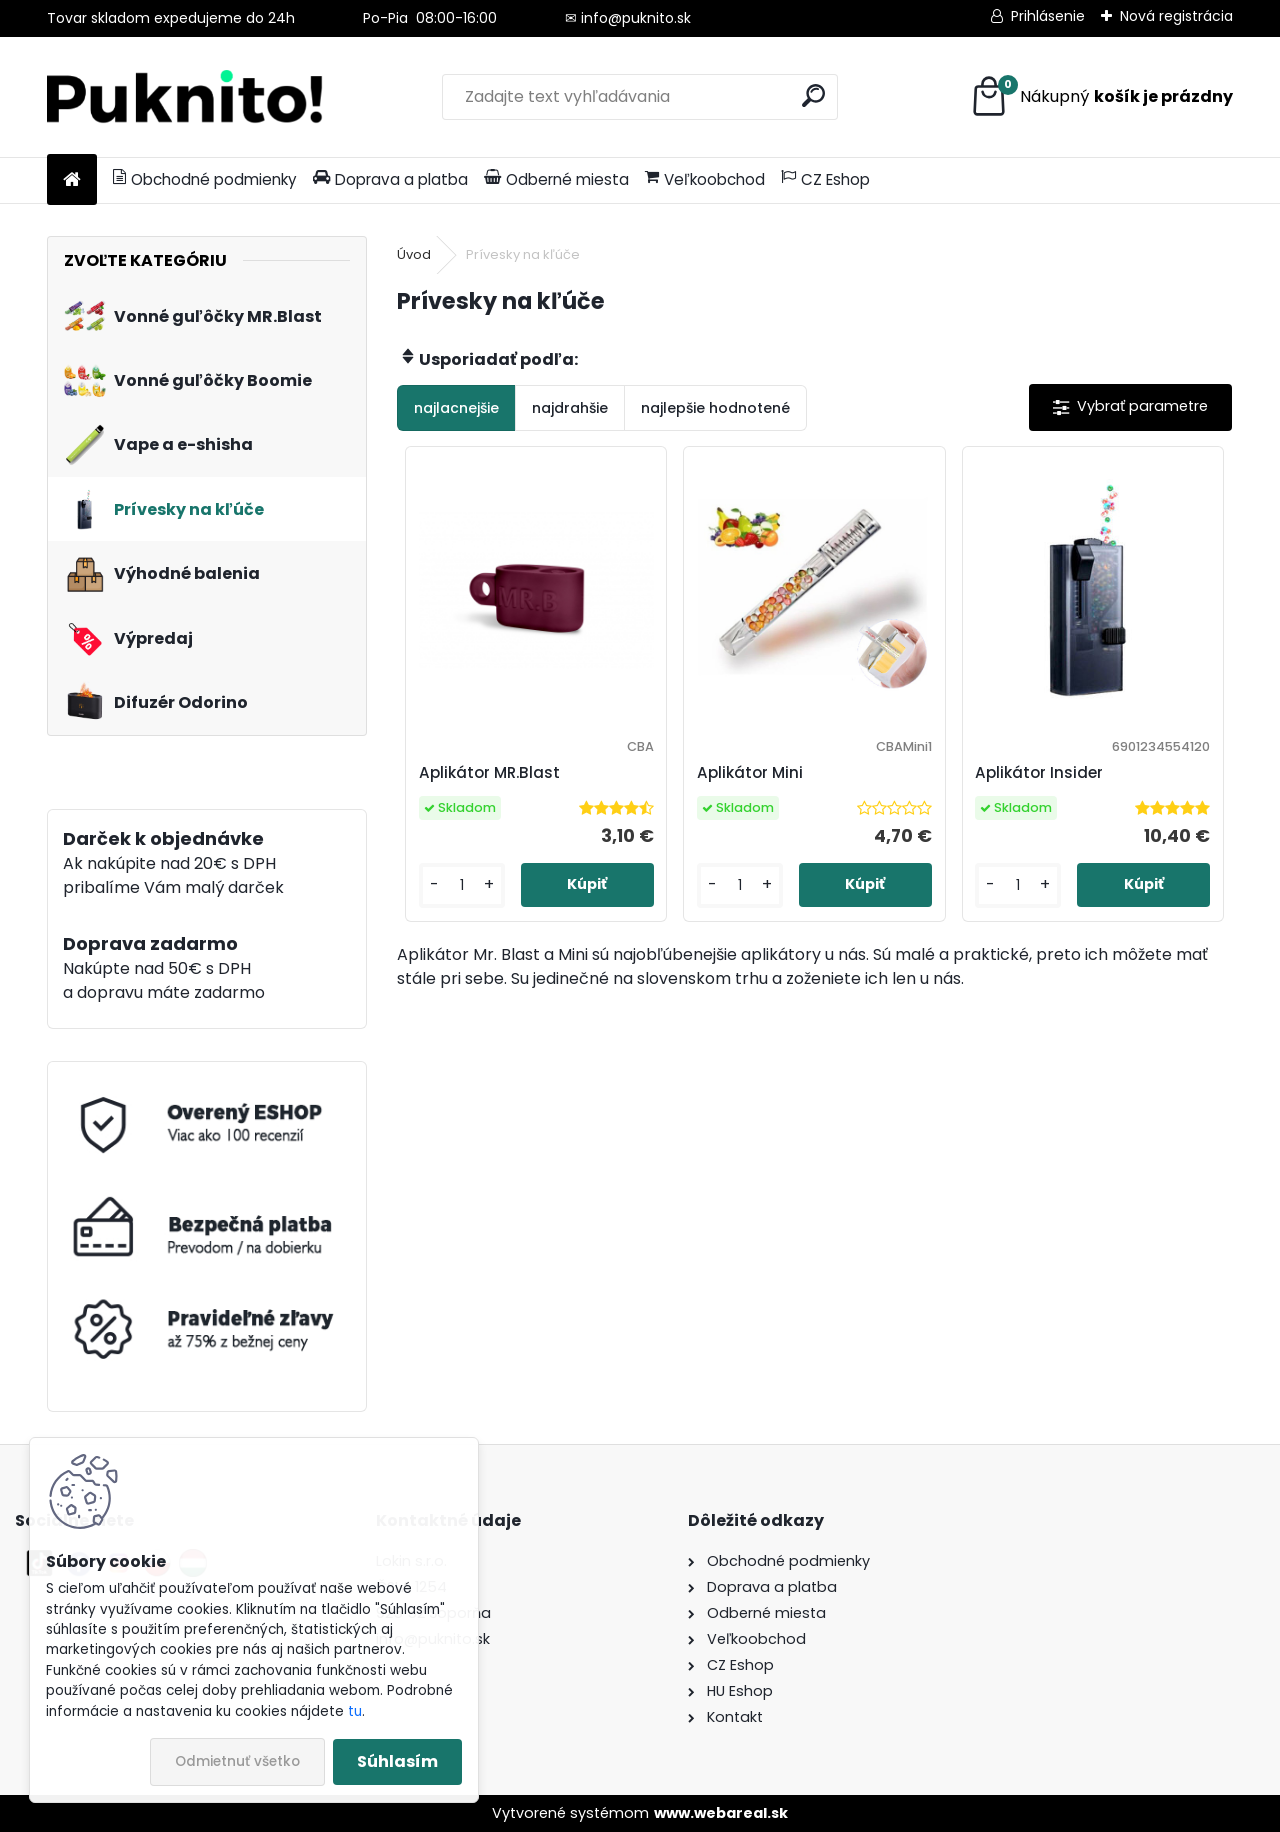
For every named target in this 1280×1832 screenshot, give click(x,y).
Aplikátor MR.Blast (489, 772)
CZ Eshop (825, 179)
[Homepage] (72, 180)
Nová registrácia (1176, 16)
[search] (813, 95)
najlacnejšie (456, 408)
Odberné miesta (556, 179)
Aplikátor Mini (750, 772)
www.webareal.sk (721, 1813)
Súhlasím (397, 1761)
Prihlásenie (1048, 16)
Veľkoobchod (705, 179)
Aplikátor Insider (1039, 772)
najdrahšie (570, 408)
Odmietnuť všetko (237, 1761)
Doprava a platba (390, 179)
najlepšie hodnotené (715, 408)
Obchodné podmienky (205, 179)
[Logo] (184, 97)
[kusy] (462, 885)
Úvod (414, 254)
